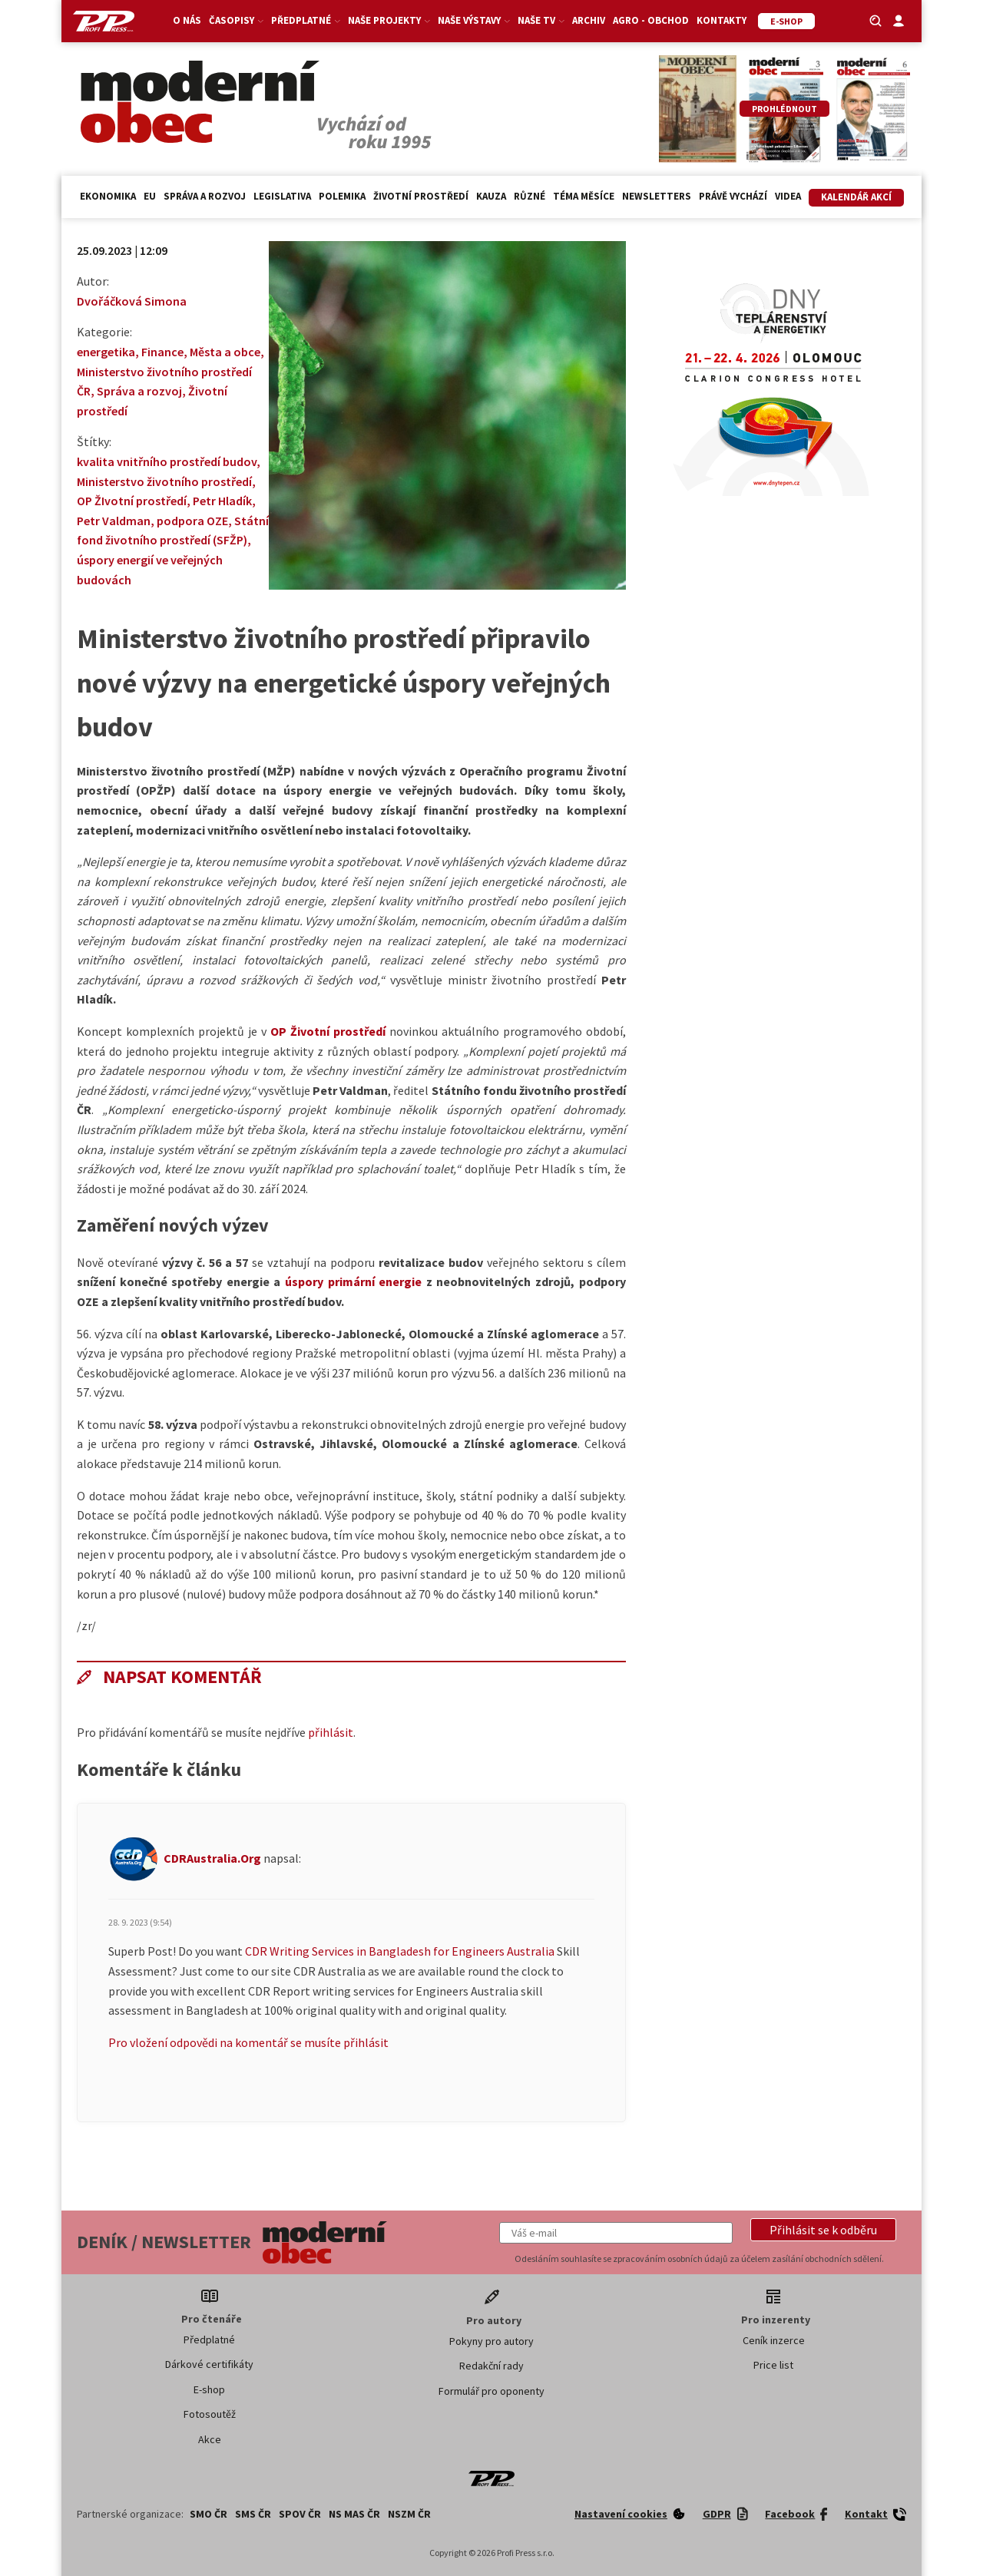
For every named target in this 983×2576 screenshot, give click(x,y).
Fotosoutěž (210, 2414)
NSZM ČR (409, 2514)
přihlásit (330, 1732)
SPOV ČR (300, 2514)
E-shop (209, 2389)
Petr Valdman (114, 520)
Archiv (588, 20)
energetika (106, 351)
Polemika (342, 196)
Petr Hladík (222, 500)
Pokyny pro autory (491, 2341)
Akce (209, 2439)
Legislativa (282, 196)
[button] (823, 2229)
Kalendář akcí (856, 196)
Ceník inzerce (774, 2340)
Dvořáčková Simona (132, 301)
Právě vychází (733, 196)
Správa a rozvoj (205, 196)
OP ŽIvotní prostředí (132, 500)
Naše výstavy (474, 20)
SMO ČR (208, 2514)
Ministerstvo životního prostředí (164, 481)
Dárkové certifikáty (209, 2364)
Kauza (491, 196)
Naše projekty (389, 20)
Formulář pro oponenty (491, 2391)
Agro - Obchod (651, 20)
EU (150, 196)
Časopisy (236, 20)
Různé (529, 196)
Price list (773, 2365)
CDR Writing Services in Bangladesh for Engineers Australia (399, 1951)
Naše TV (541, 20)
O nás (187, 20)
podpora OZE (192, 520)
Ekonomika (108, 196)
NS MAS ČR (354, 2514)
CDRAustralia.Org (212, 1858)
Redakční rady (491, 2366)
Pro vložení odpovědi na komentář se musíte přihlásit (248, 2042)
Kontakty (721, 20)
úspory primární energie (353, 1281)
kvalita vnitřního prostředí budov (167, 461)
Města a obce (225, 351)
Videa (788, 196)
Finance (162, 351)
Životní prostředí (420, 196)
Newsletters (656, 196)
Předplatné (305, 20)
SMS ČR (253, 2514)
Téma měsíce (583, 196)
